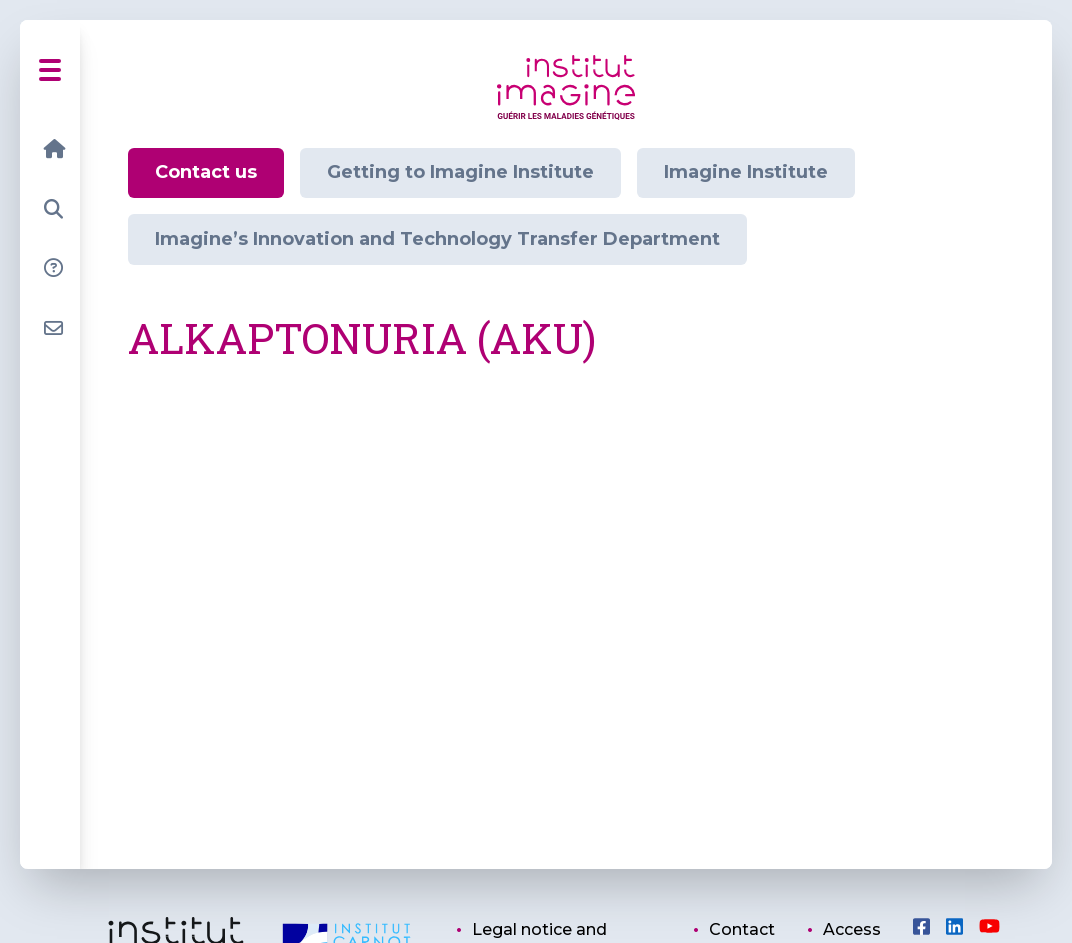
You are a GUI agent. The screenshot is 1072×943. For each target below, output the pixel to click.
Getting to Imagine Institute (460, 172)
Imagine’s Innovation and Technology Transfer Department (437, 239)
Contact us (206, 172)
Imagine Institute (746, 172)
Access (852, 929)
